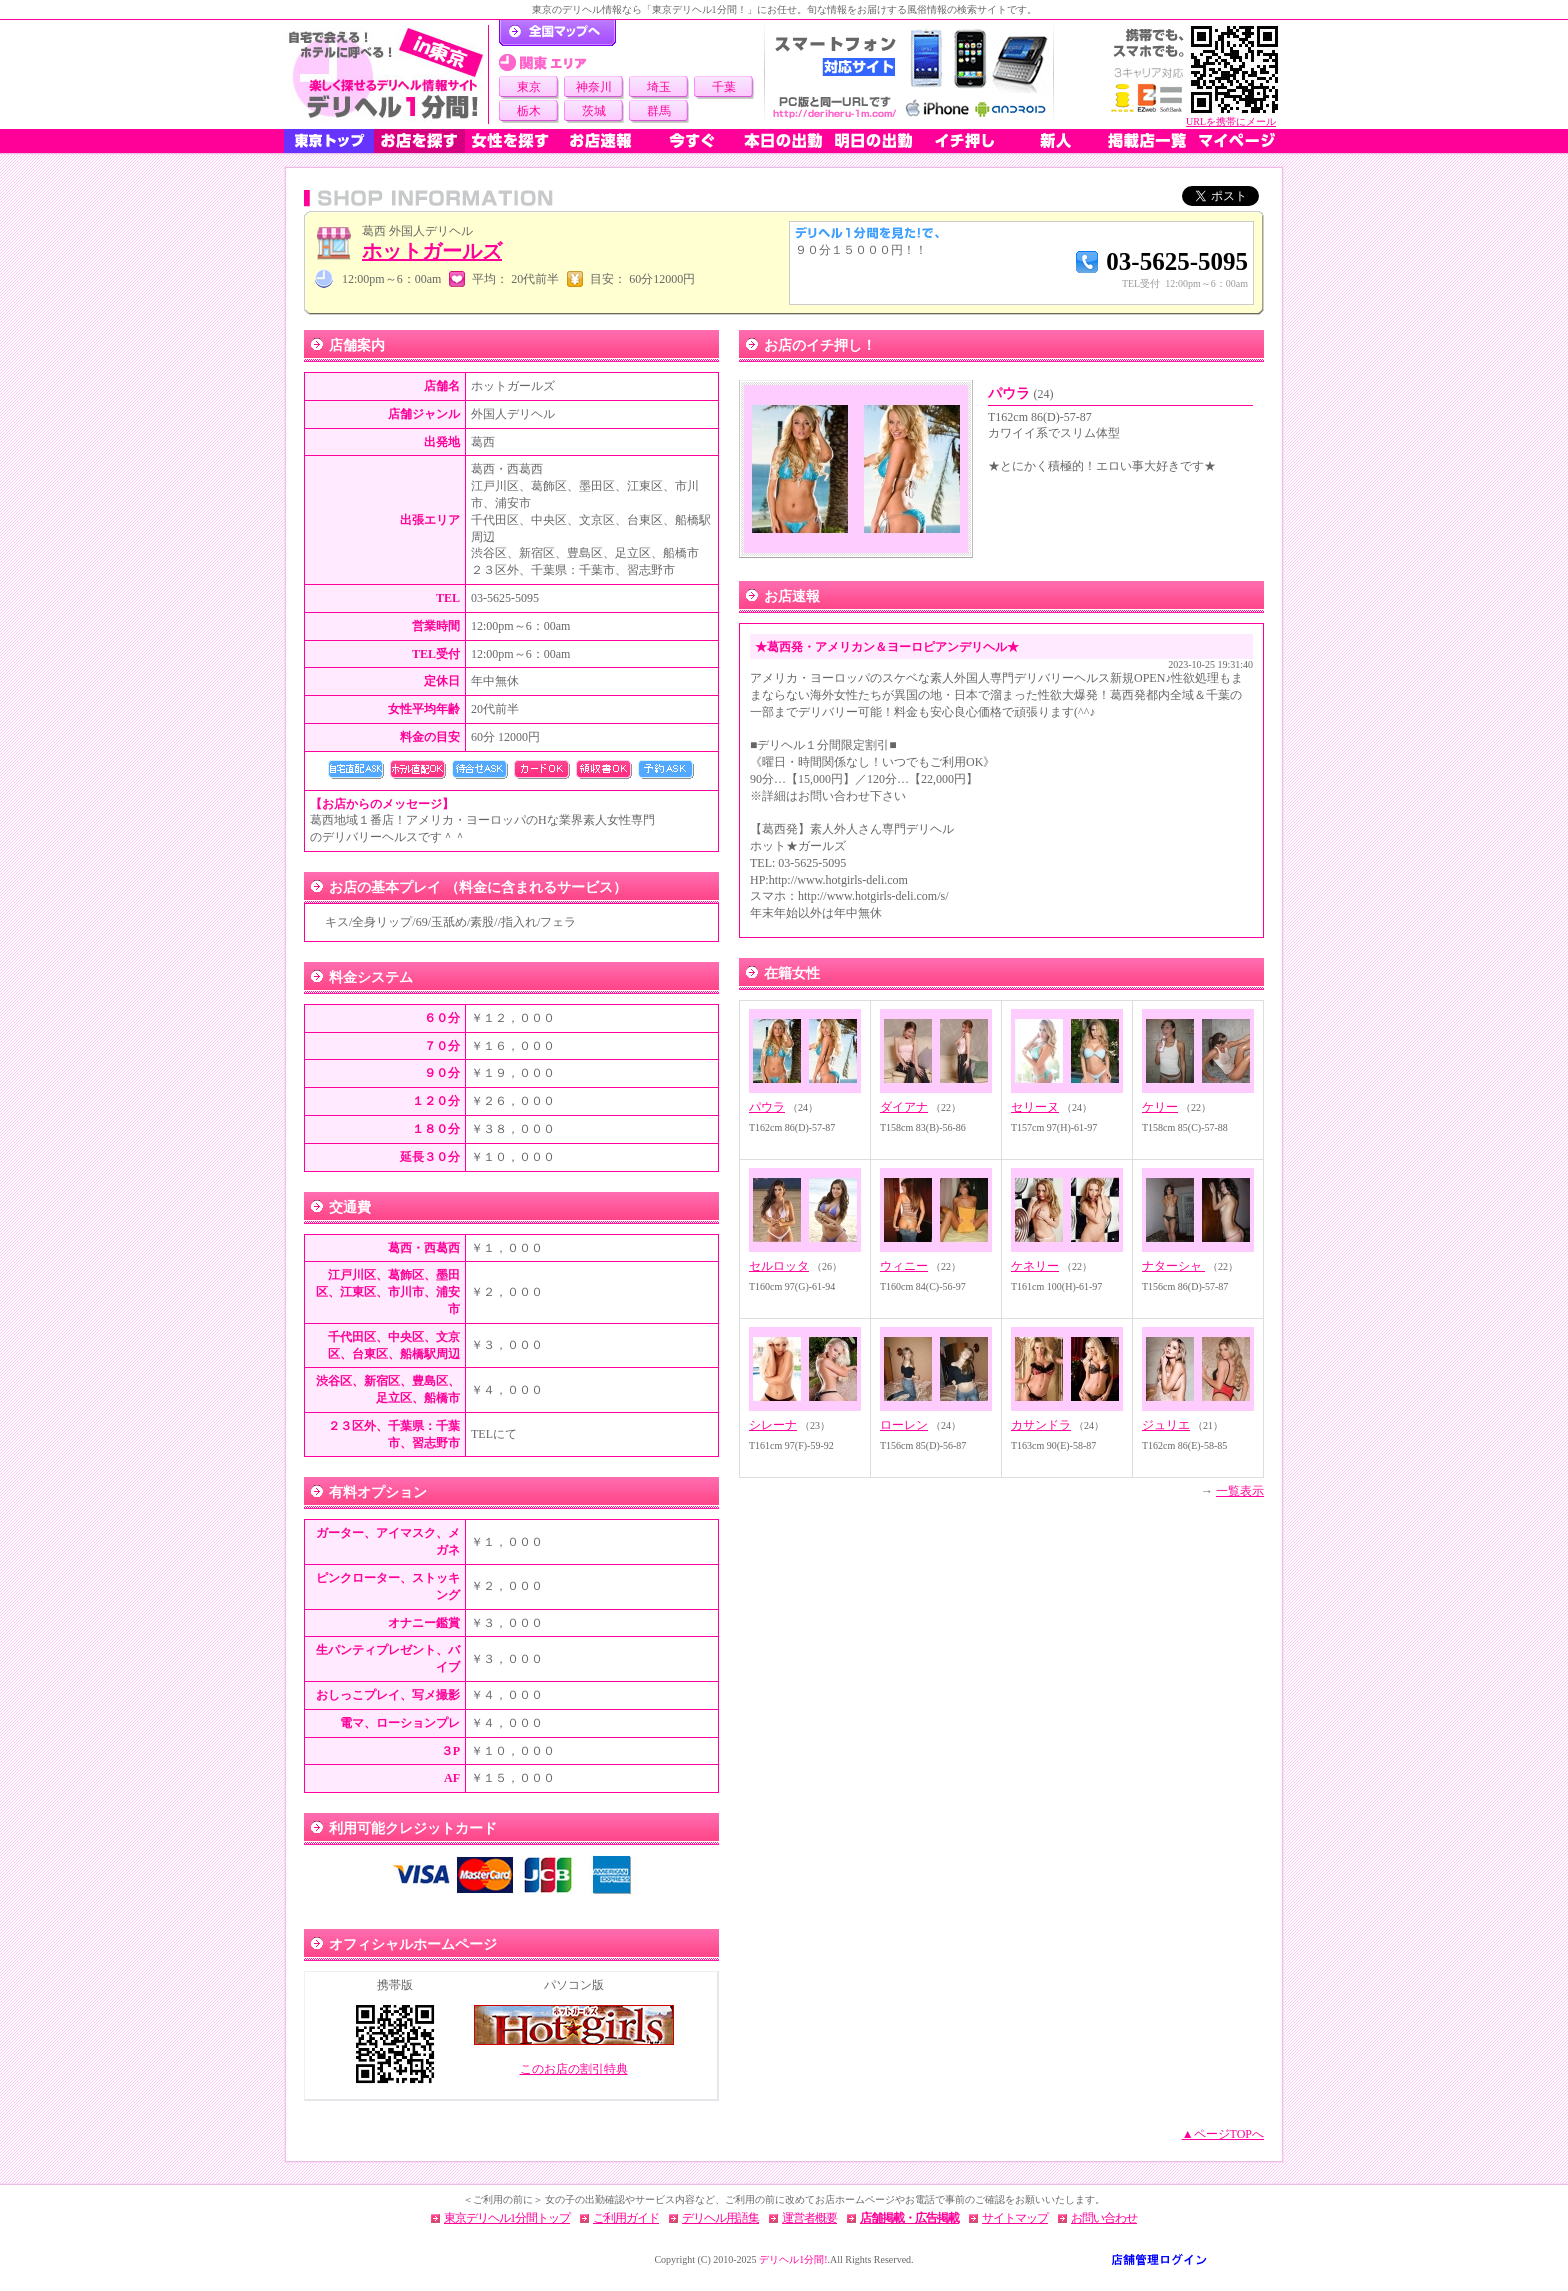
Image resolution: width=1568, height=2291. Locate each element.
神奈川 (594, 87)
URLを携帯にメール (1231, 121)
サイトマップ (1015, 2218)
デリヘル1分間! (793, 2259)
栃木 (529, 111)
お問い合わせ (1104, 2218)
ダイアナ (904, 1107)
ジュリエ (1166, 1425)
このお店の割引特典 (574, 2069)
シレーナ (773, 1425)
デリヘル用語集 (720, 2218)
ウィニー (904, 1266)
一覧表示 (1240, 1491)
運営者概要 (809, 2218)
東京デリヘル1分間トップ (507, 2218)
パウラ (1021, 393)
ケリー (1160, 1107)
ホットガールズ (432, 251)
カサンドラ (1041, 1425)
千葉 (724, 87)
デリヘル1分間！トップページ (557, 33)
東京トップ (329, 141)
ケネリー (1035, 1266)
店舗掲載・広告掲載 (909, 2218)
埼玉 (659, 87)
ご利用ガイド (626, 2218)
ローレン (904, 1425)
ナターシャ (1173, 1266)
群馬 (659, 111)
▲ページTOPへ (1223, 2134)
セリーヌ (1035, 1107)
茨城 (594, 111)
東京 (529, 87)
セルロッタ (779, 1266)
